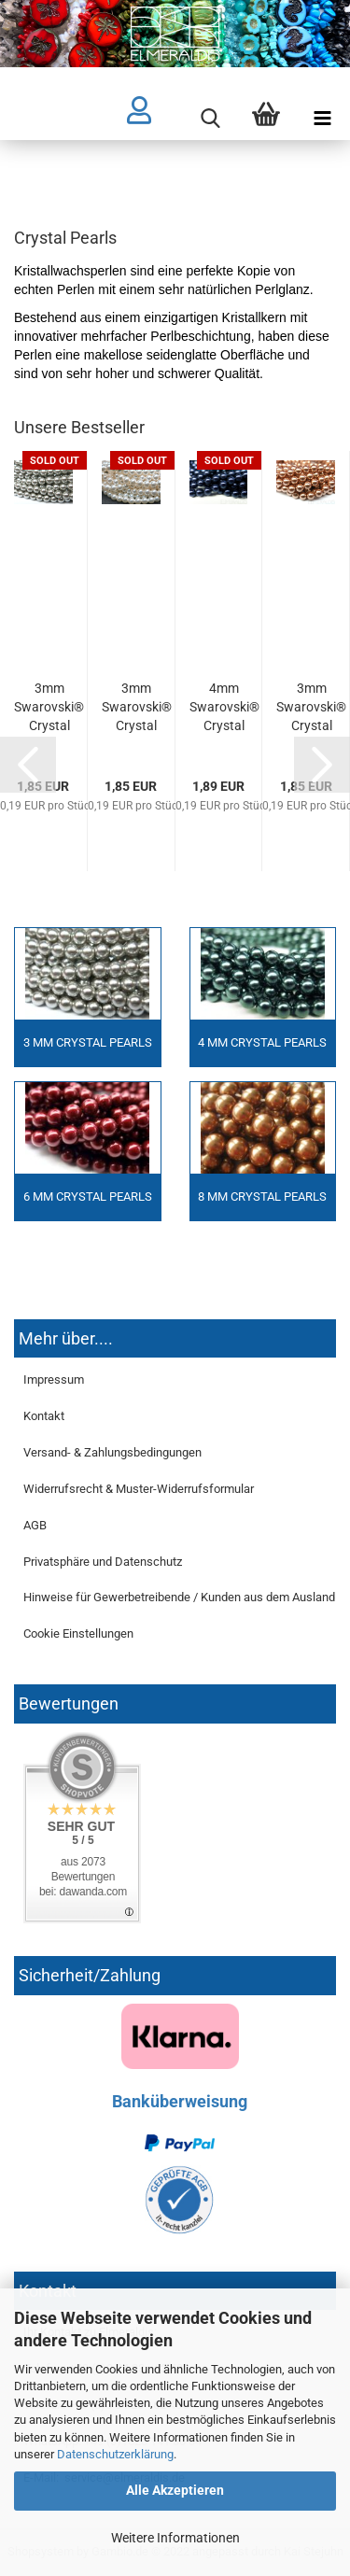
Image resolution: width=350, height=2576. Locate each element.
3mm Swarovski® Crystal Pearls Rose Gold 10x (311, 708)
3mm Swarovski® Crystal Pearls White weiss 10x (137, 708)
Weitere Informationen (175, 2537)
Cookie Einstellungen (78, 1633)
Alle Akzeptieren (175, 2490)
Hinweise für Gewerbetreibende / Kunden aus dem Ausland (179, 1597)
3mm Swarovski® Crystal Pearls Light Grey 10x (49, 708)
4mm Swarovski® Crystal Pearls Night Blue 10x (224, 708)
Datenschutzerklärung (115, 2454)
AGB (35, 1525)
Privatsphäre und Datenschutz (102, 1562)
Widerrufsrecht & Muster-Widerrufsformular (138, 1489)
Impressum (53, 1379)
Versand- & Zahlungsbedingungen (112, 1452)
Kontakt (43, 1416)
